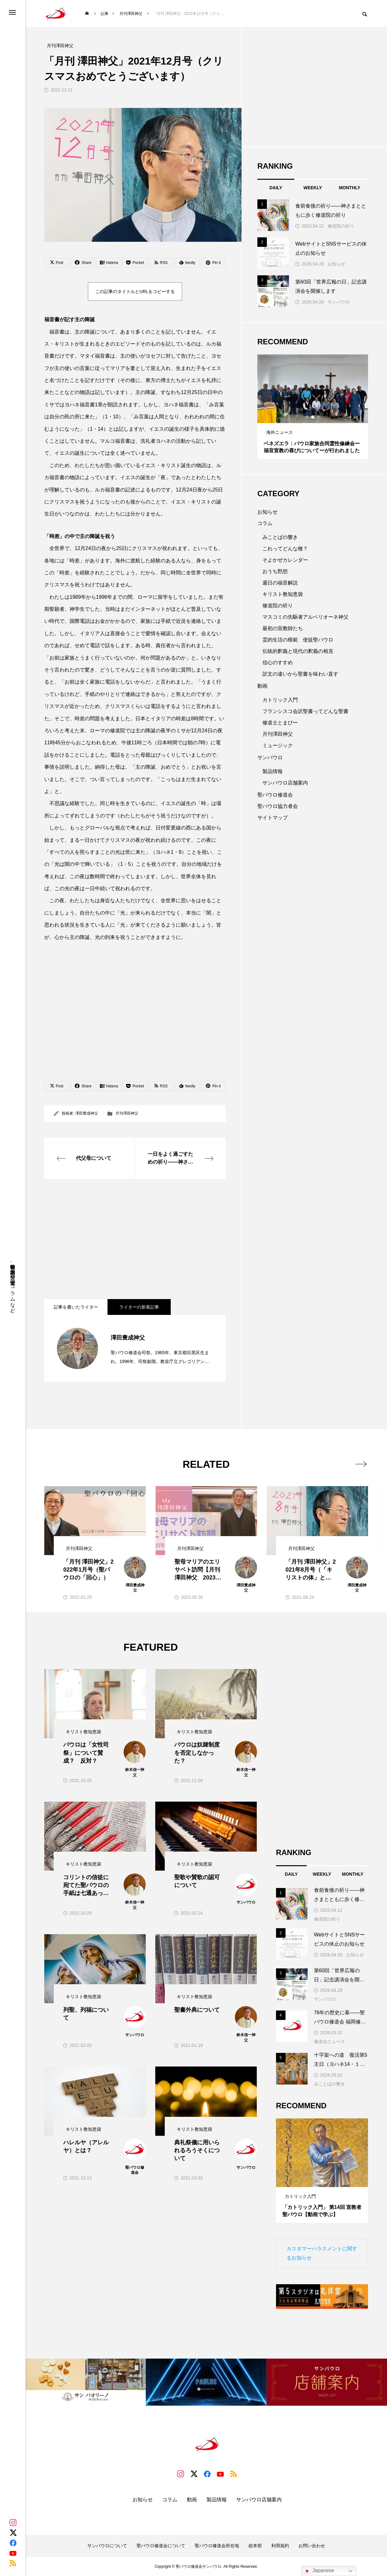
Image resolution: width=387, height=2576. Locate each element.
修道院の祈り (341, 225)
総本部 (255, 2545)
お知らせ (336, 263)
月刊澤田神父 (126, 1113)
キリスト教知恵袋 (282, 594)
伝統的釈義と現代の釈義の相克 (297, 651)
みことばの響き (280, 537)
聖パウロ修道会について (161, 2545)
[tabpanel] (312, 406)
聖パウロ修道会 (275, 794)
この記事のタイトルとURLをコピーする (135, 291)
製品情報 (272, 771)
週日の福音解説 (280, 582)
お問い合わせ (311, 2545)
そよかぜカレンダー (285, 560)
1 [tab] (307, 417)
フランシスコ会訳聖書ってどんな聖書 (305, 711)
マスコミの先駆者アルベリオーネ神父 (305, 617)
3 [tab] (319, 417)
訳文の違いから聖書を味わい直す (300, 674)
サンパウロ (339, 301)
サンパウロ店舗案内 (285, 782)
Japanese (318, 2571)
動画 (262, 686)
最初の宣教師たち (282, 628)
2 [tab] (313, 417)
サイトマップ (272, 817)
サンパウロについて (107, 2545)
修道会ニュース (329, 2041)
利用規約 (280, 2545)
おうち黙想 (275, 571)
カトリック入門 (280, 700)
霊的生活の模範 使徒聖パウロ (297, 639)
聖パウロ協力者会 (277, 806)
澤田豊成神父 (86, 1113)
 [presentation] (360, 1464)
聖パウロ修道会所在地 (217, 2545)
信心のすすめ (277, 662)
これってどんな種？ (285, 548)
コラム (265, 523)
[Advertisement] (135, 1239)
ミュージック (277, 745)
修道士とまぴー (280, 722)
